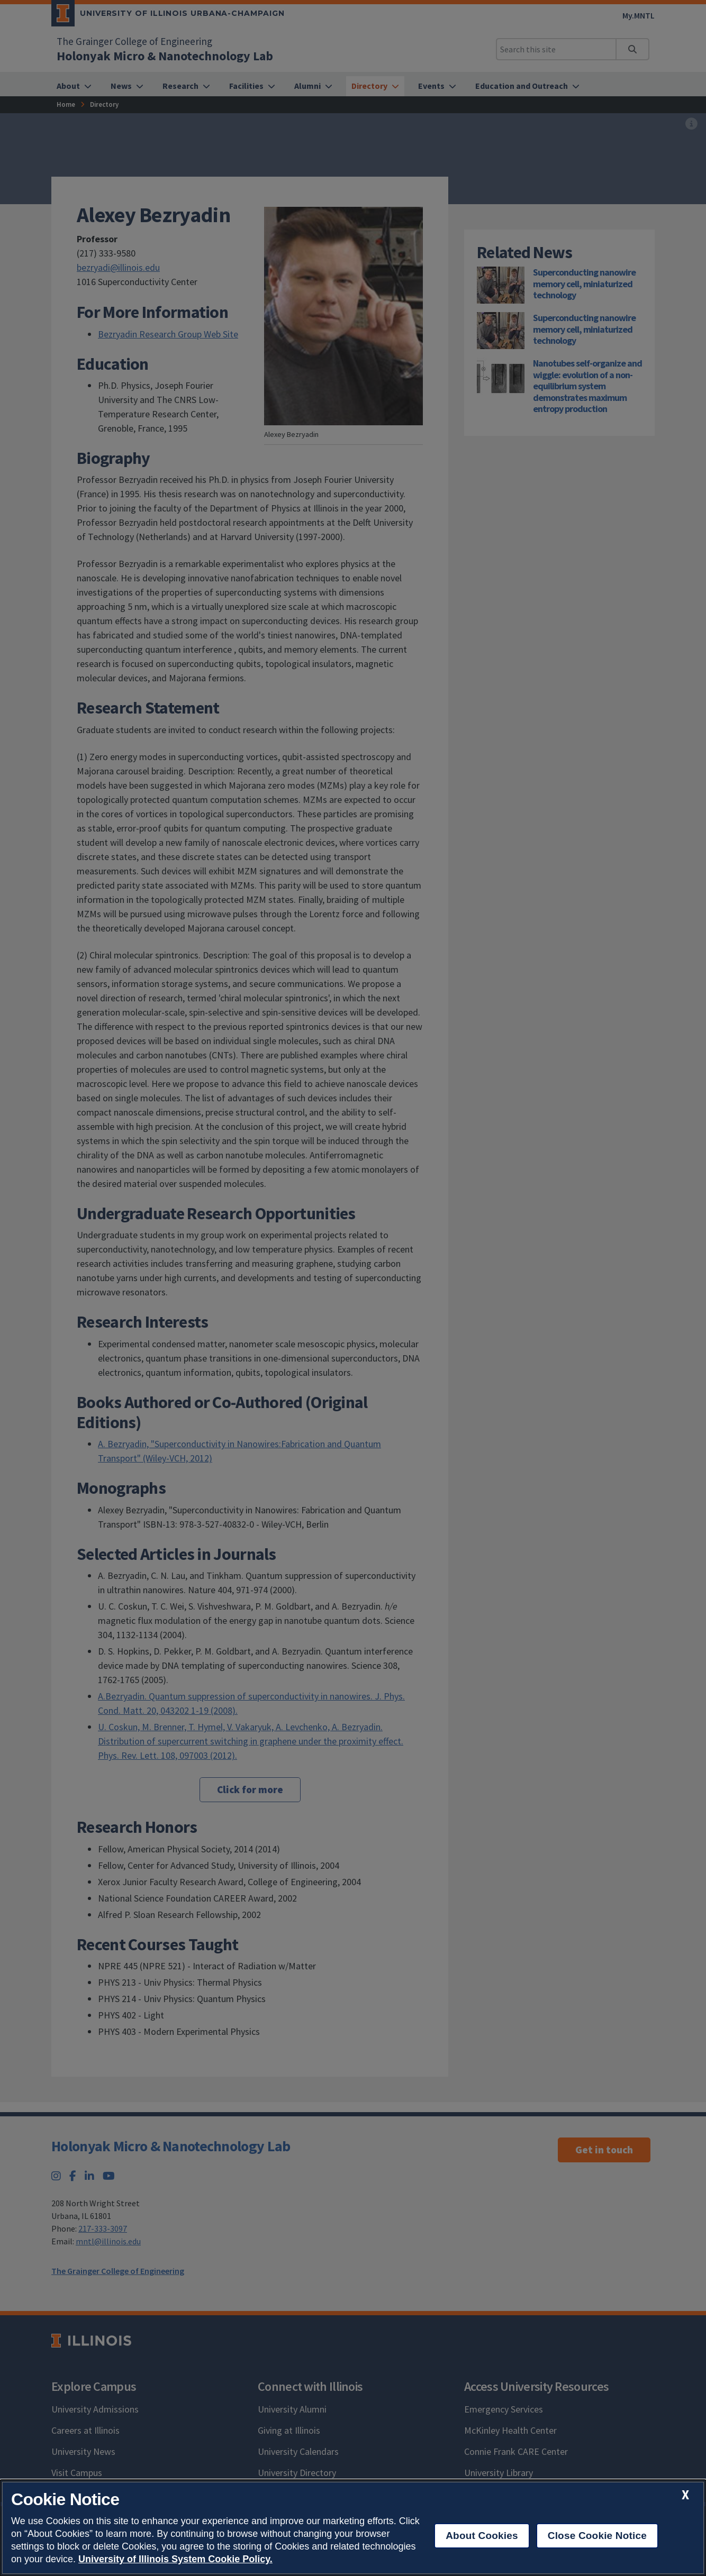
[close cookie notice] (685, 2494)
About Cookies (482, 2535)
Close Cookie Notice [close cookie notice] (597, 2535)
